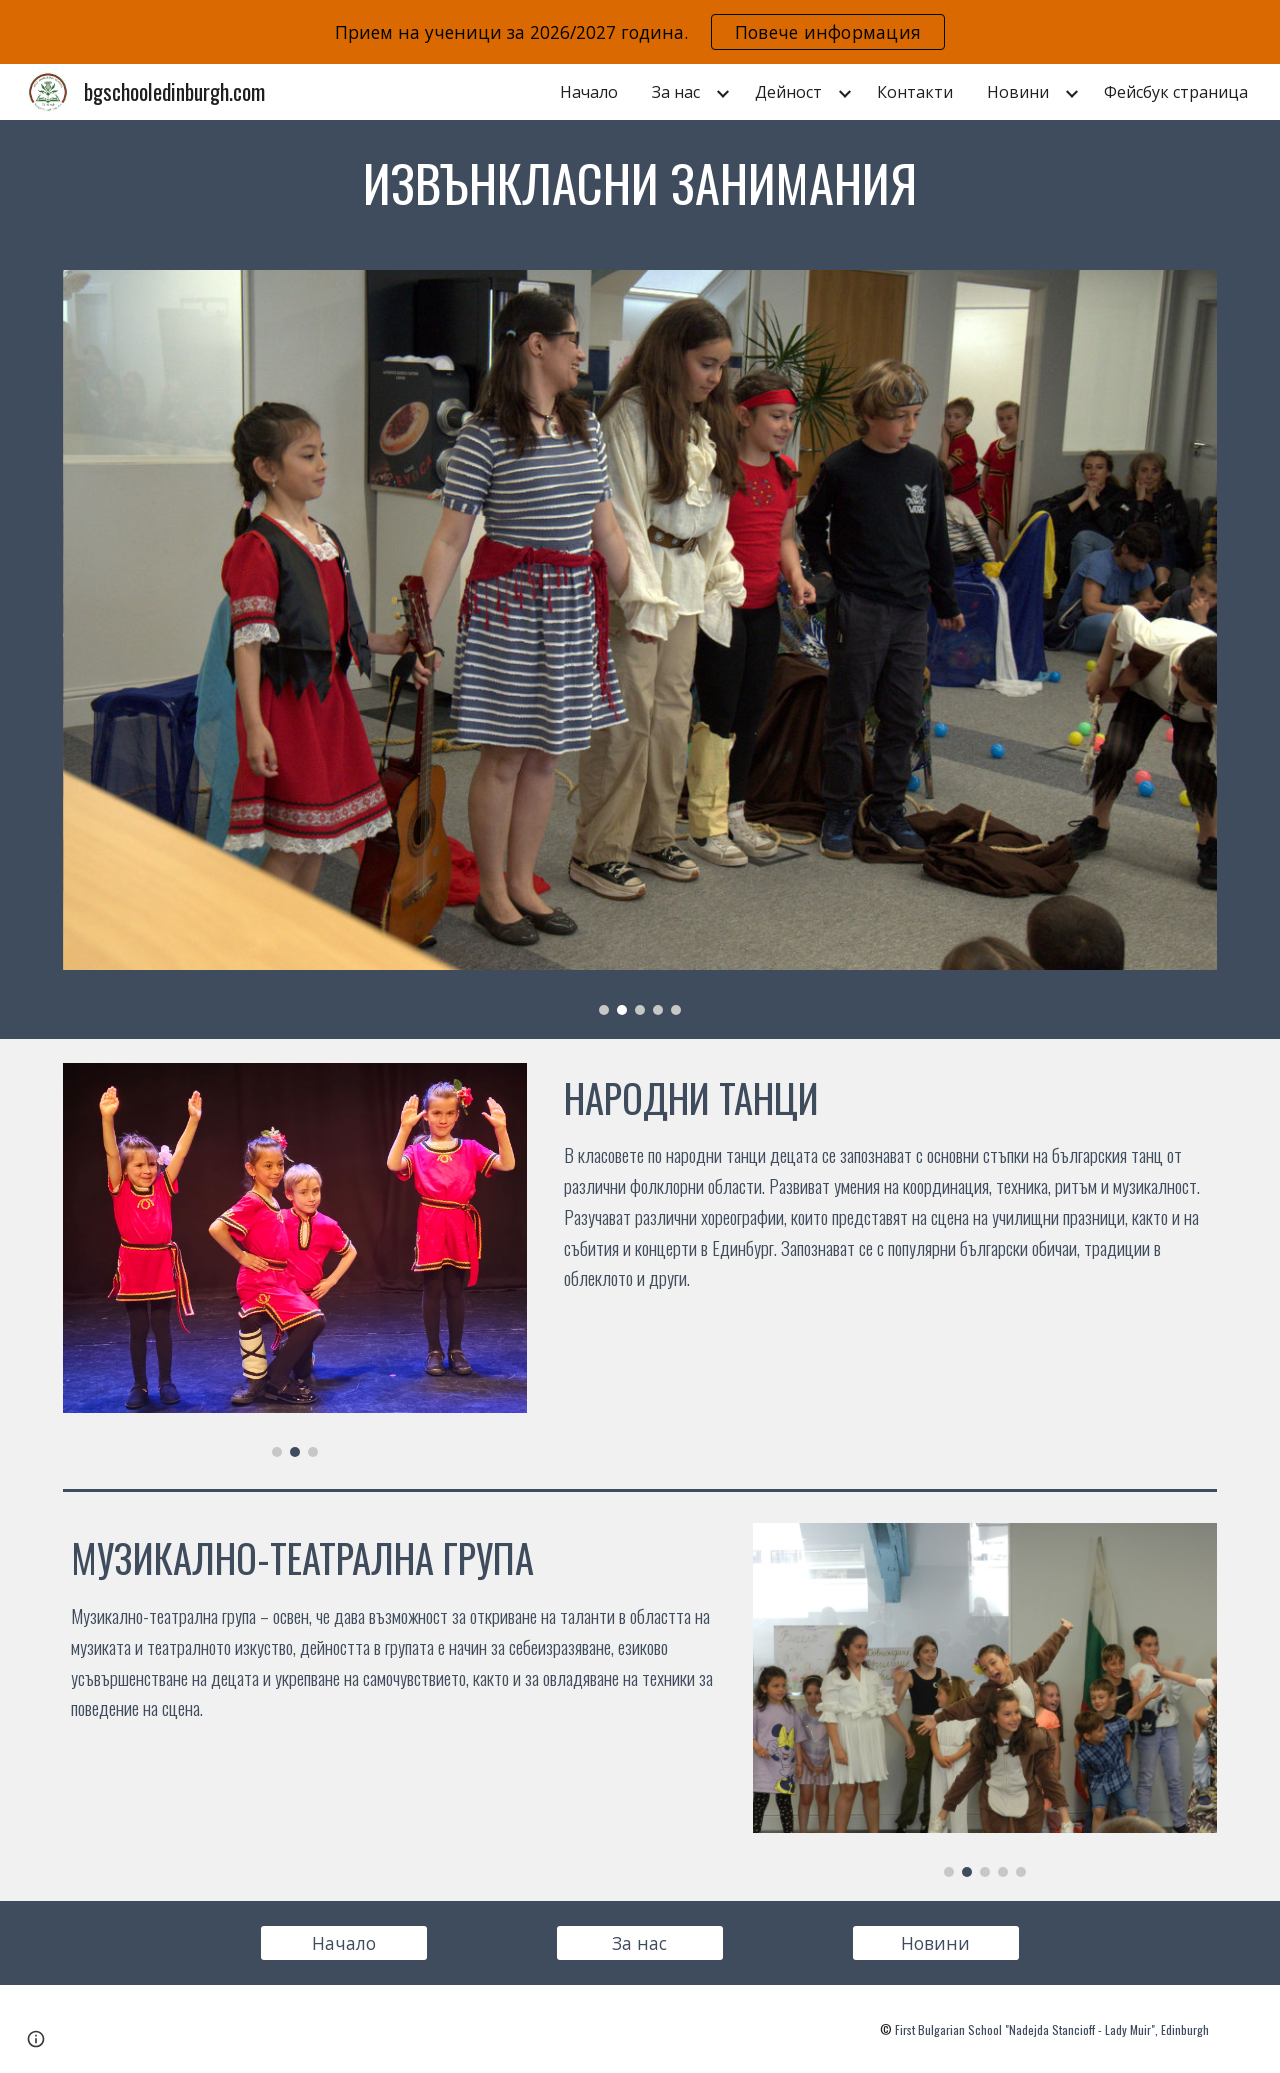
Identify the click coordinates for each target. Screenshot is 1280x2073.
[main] (640, 183)
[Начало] (344, 1943)
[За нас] (640, 1943)
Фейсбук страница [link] (1176, 92)
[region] (640, 32)
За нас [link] (676, 92)
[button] (36, 2039)
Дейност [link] (788, 92)
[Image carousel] (640, 642)
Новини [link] (1018, 92)
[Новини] (936, 1943)
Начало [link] (589, 92)
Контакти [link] (915, 92)
